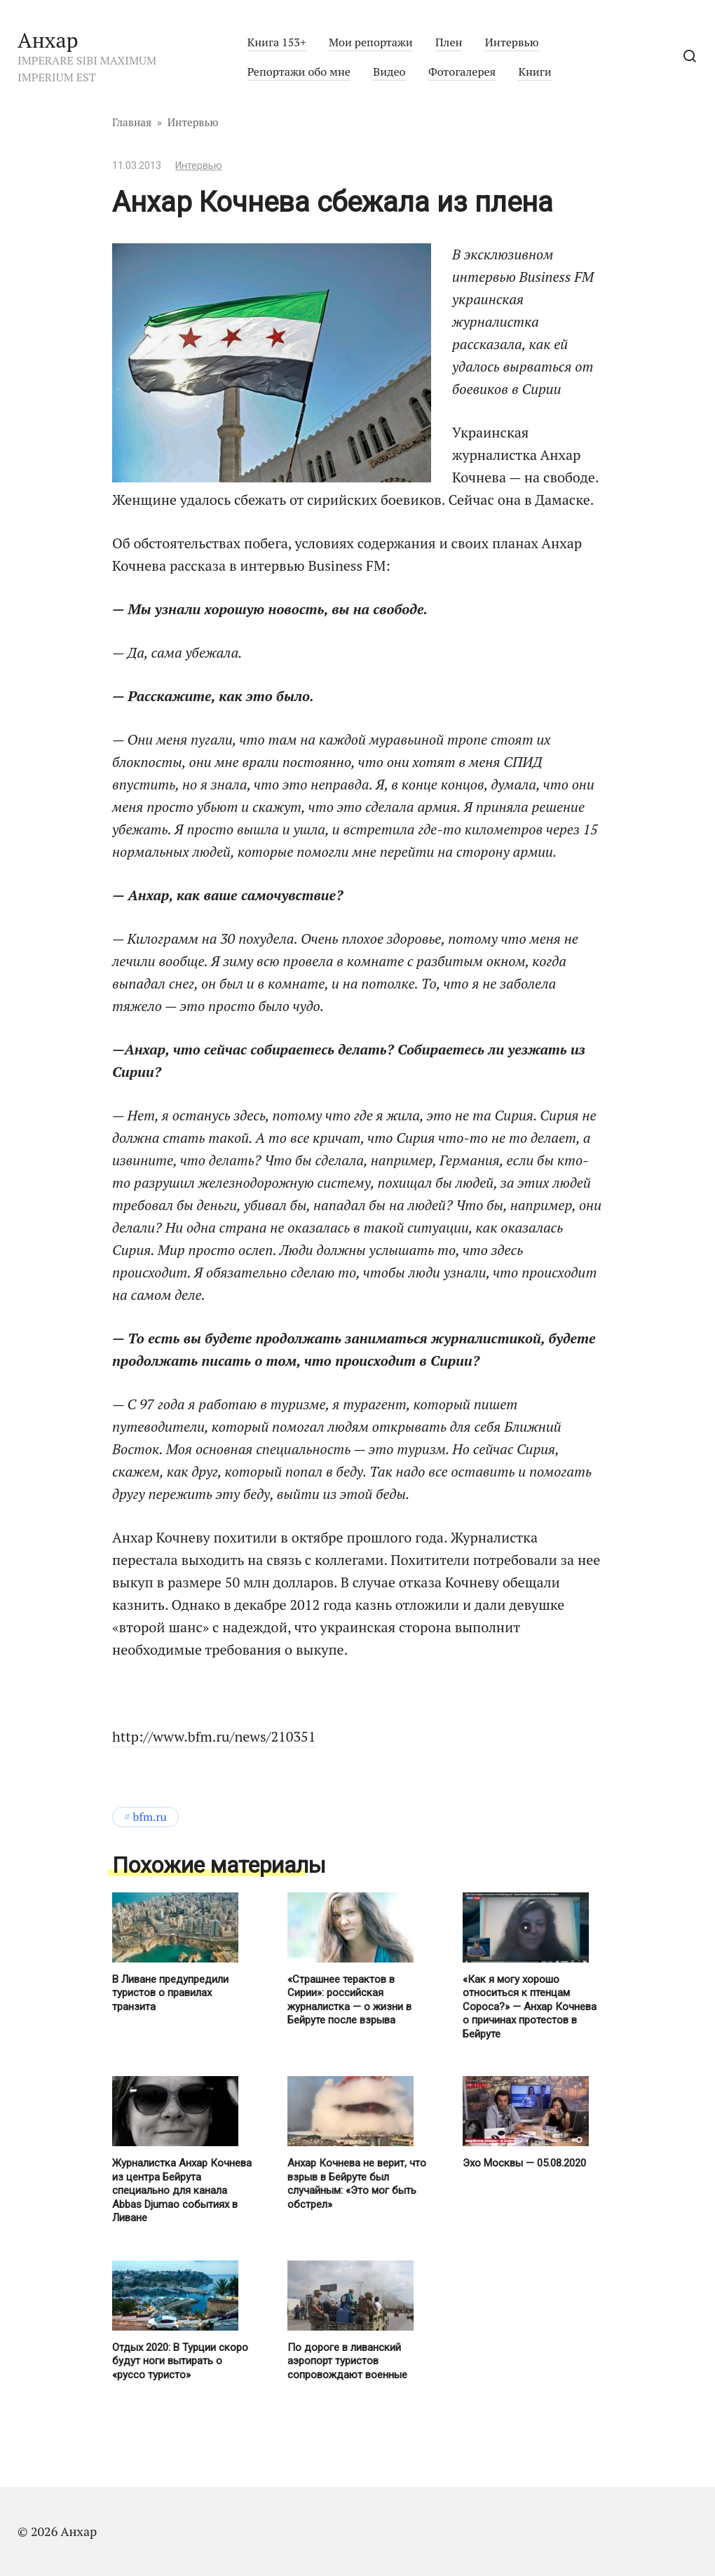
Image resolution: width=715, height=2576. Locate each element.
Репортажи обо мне (298, 71)
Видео (389, 71)
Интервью (512, 42)
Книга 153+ (276, 42)
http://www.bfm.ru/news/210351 (213, 1736)
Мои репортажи (371, 42)
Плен (448, 42)
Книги (534, 71)
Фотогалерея (462, 71)
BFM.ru (150, 1816)
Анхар (48, 40)
